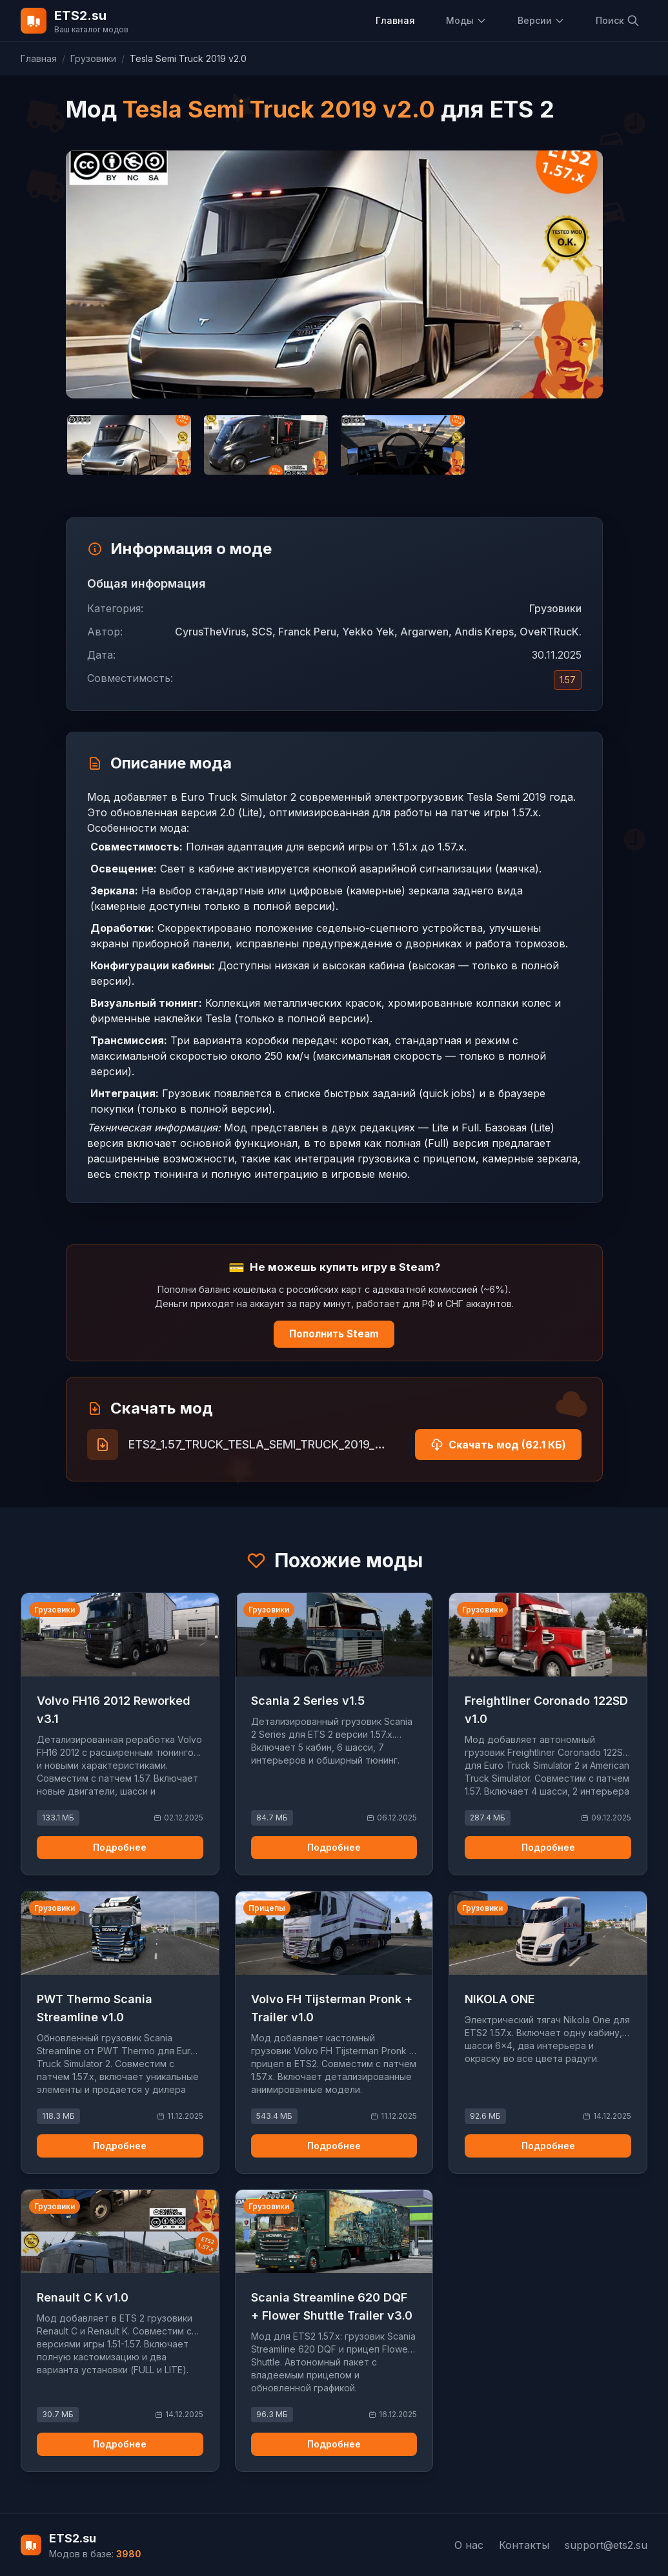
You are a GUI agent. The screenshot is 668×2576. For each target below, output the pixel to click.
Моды (466, 20)
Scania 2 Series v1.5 (308, 1700)
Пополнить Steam (334, 1334)
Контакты (524, 2545)
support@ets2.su (606, 2545)
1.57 (568, 679)
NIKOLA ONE (500, 1999)
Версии (541, 20)
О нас (468, 2545)
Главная (395, 20)
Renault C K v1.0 (82, 2297)
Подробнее (120, 1847)
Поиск (618, 20)
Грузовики (93, 58)
